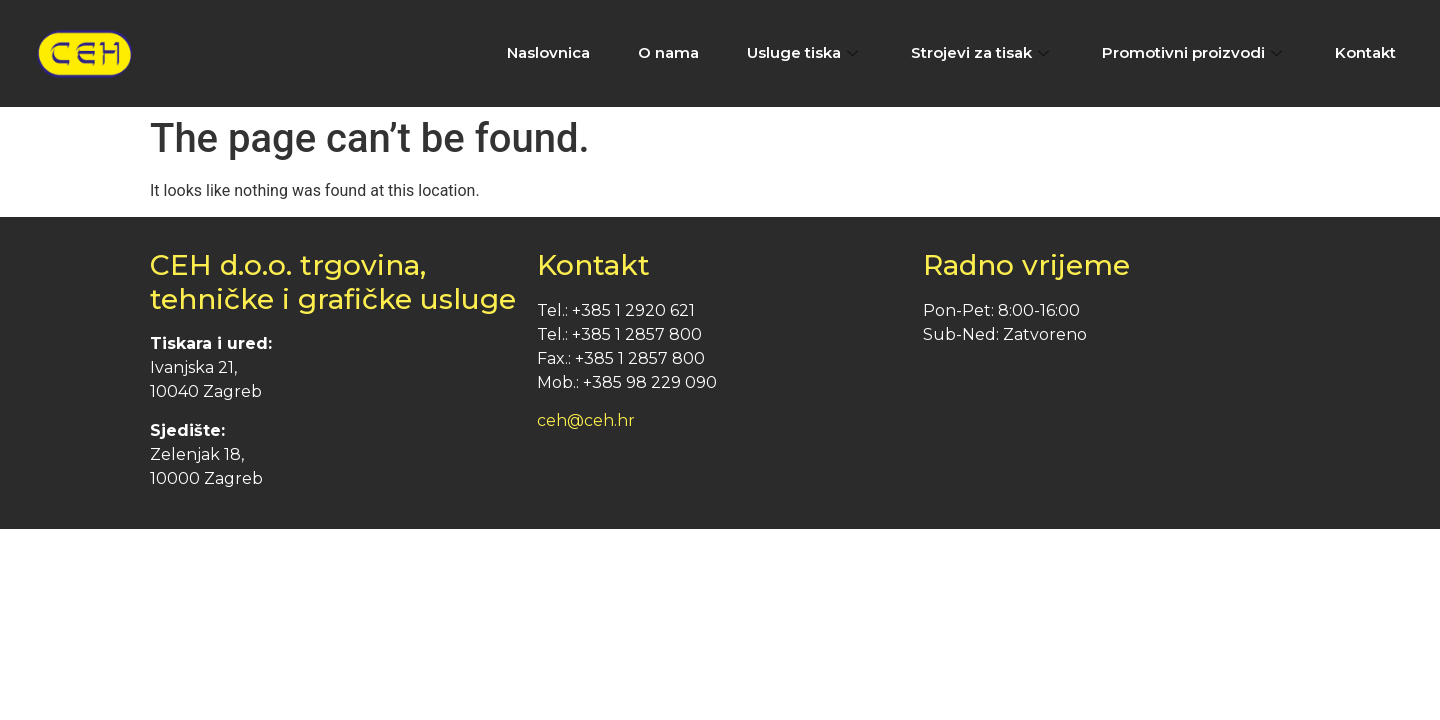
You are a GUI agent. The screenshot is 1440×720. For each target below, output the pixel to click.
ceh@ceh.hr (586, 420)
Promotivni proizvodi (1194, 52)
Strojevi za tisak (982, 52)
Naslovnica (548, 52)
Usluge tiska (805, 52)
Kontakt (1365, 52)
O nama (668, 52)
